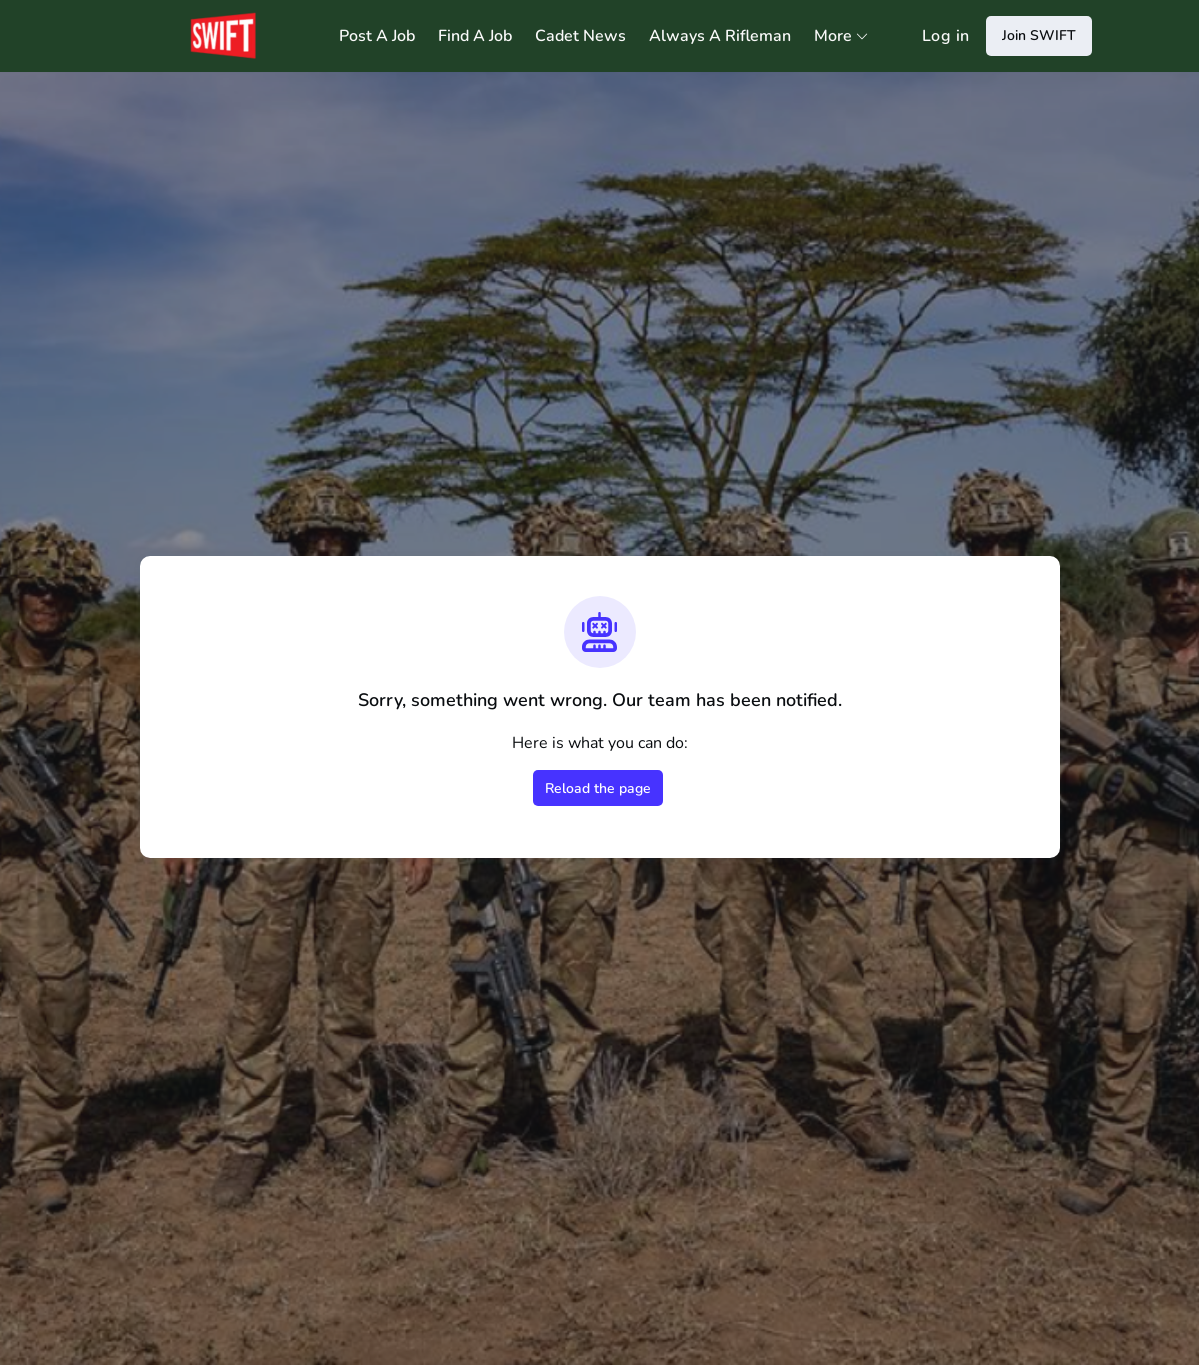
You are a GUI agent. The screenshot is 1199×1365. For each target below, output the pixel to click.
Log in (945, 36)
